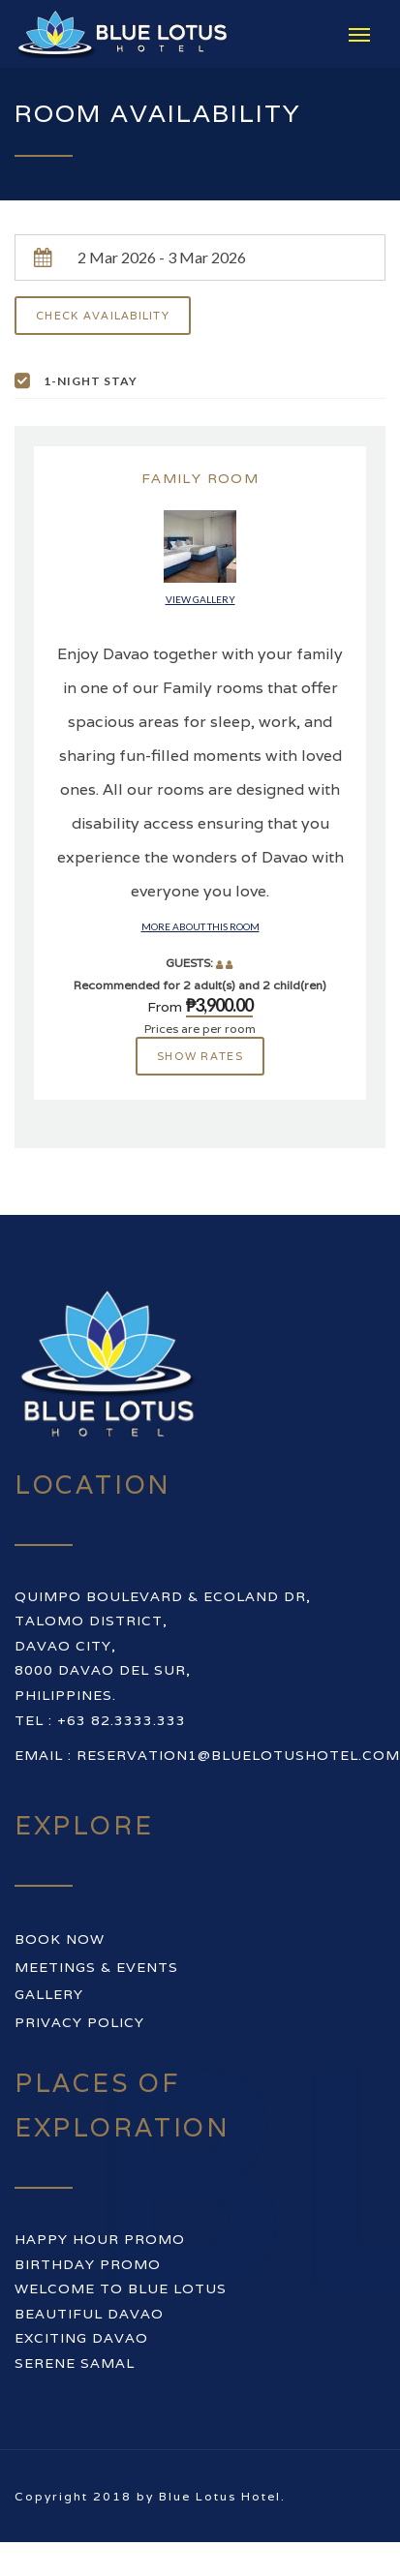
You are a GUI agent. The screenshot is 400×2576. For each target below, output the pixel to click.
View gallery (200, 599)
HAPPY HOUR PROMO (100, 2239)
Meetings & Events (96, 1967)
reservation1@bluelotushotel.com (238, 1755)
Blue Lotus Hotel (220, 2496)
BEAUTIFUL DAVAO (89, 2313)
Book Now (60, 1939)
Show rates (200, 1056)
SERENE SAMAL (75, 2363)
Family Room (200, 478)
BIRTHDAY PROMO (88, 2264)
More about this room (200, 926)
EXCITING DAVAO (81, 2338)
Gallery (49, 1994)
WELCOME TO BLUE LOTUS (121, 2288)
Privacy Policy (79, 2022)
